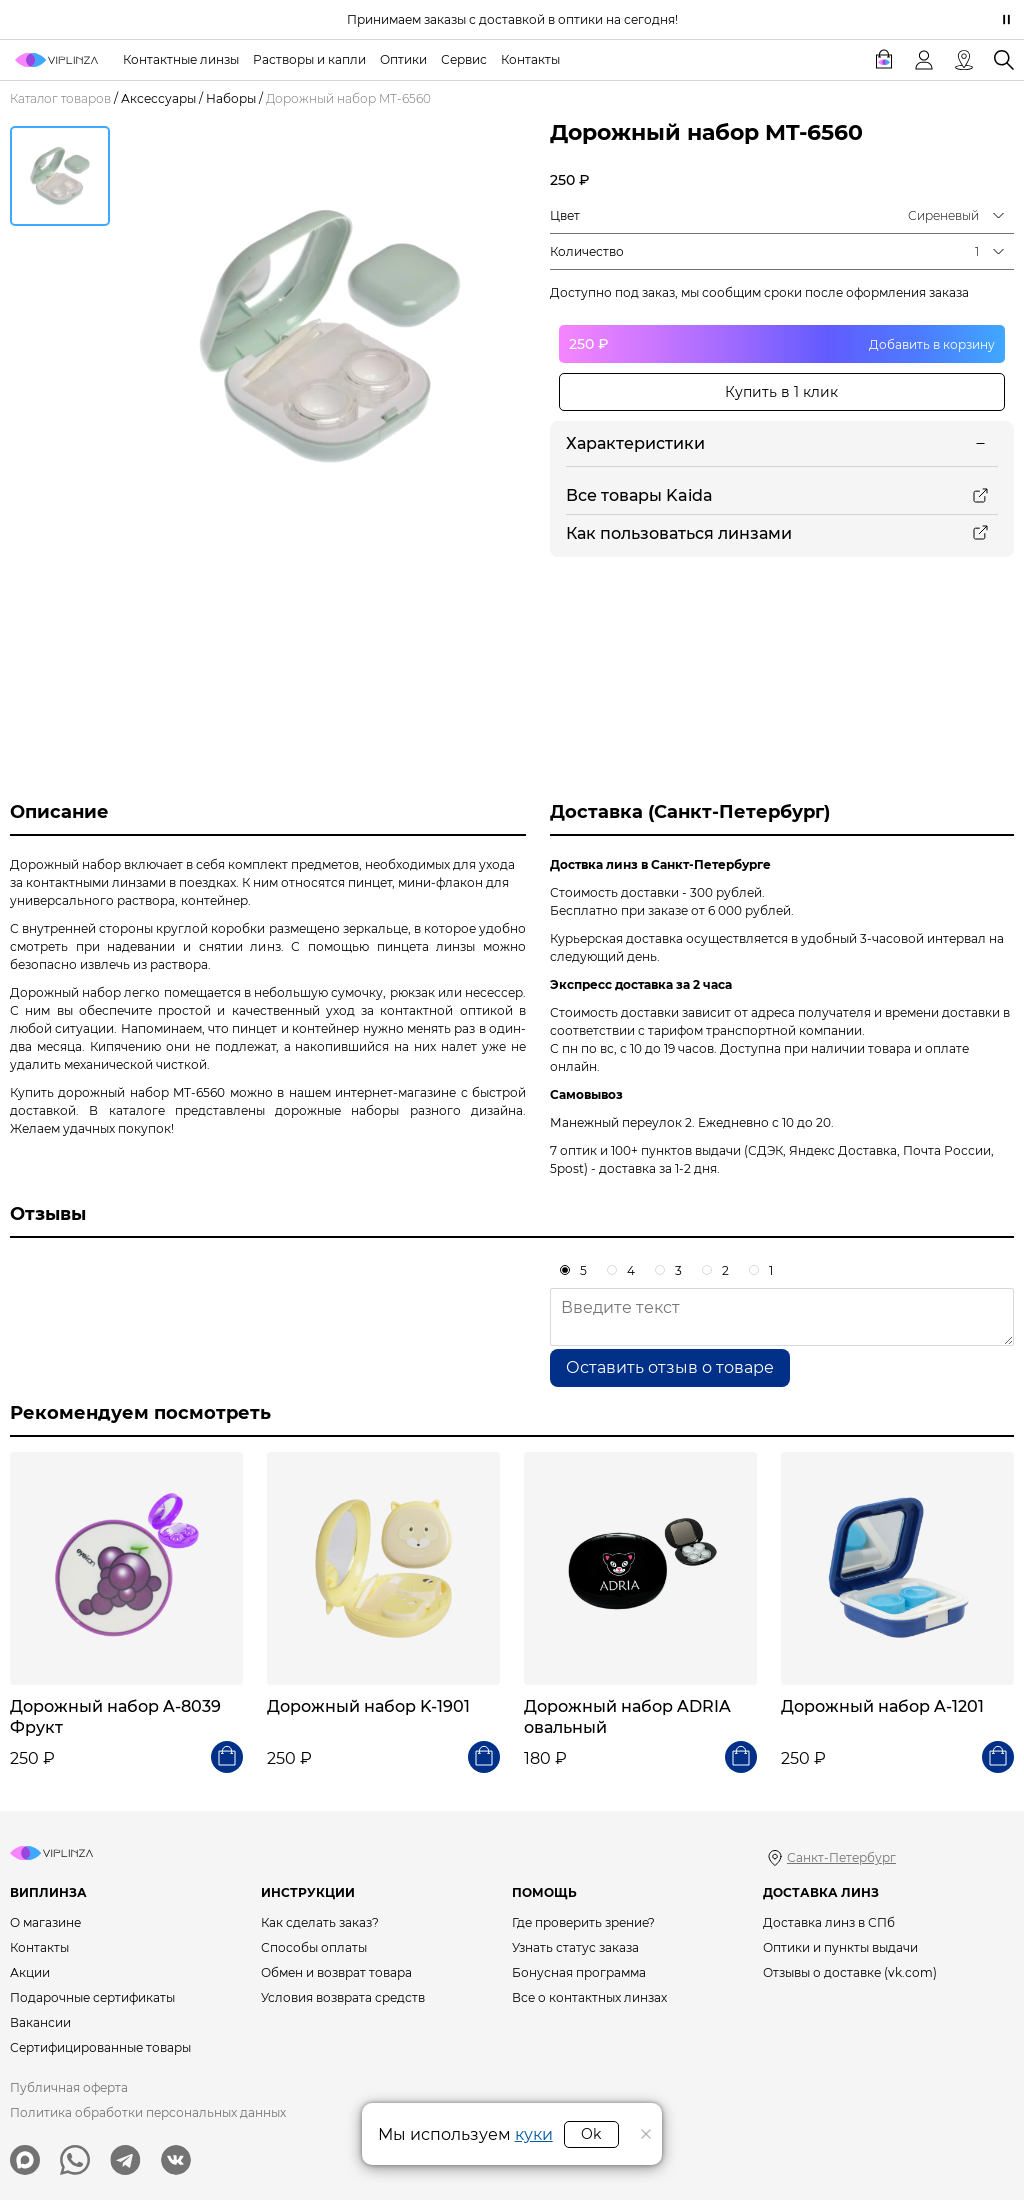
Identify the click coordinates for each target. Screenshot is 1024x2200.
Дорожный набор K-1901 (368, 1706)
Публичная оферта (69, 2087)
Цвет (565, 215)
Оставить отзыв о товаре (670, 1367)
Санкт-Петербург (841, 1857)
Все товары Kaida (639, 495)
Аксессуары (158, 98)
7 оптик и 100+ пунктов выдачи (645, 1150)
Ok (591, 2134)
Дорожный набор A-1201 (882, 1706)
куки (534, 2134)
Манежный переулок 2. (622, 1122)
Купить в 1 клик (781, 392)
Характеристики (635, 443)
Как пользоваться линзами (679, 533)
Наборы (231, 98)
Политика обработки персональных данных (148, 2112)
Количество (587, 251)
